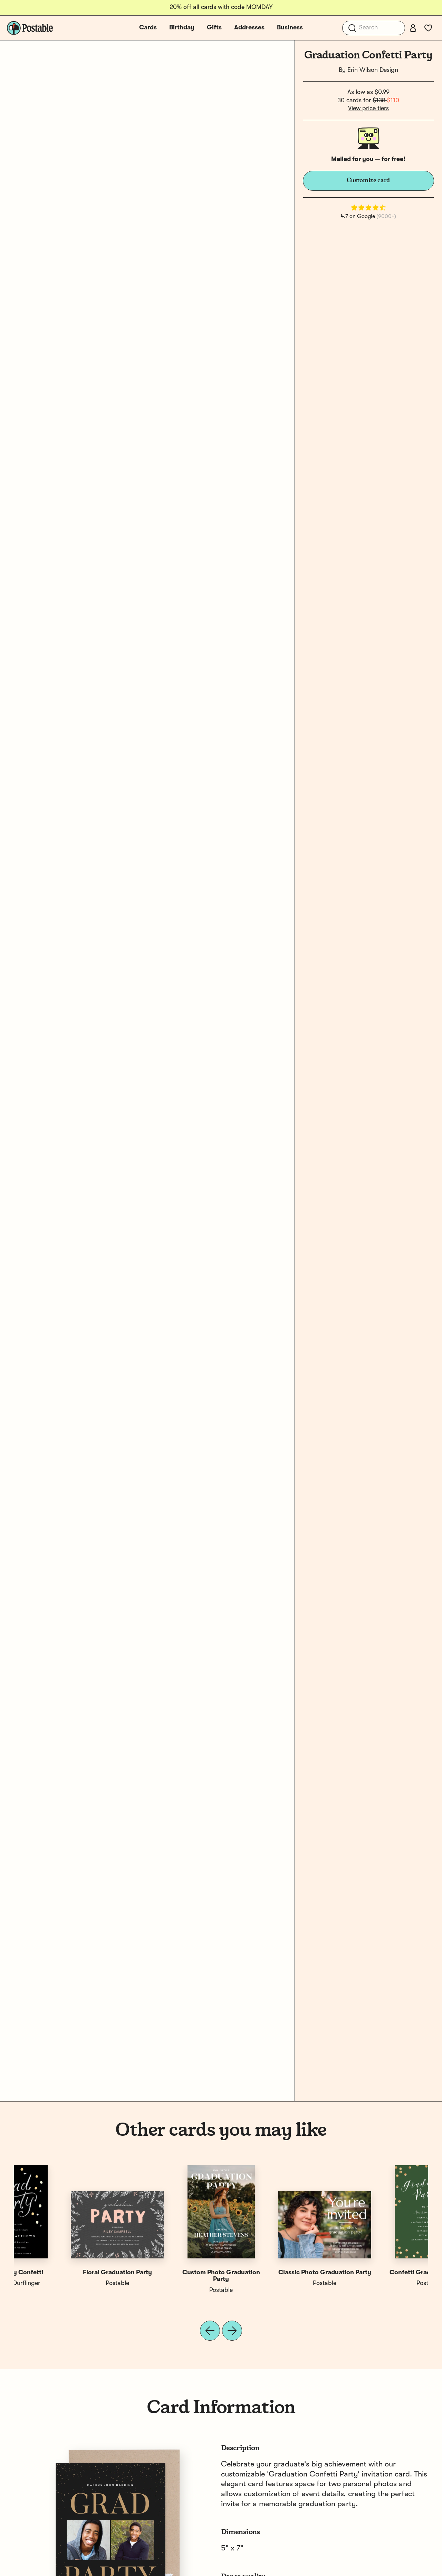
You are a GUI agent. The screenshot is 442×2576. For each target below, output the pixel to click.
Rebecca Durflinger (376, 2283)
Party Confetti (169, 2272)
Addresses (249, 28)
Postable (65, 2283)
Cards (148, 28)
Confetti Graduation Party (65, 2272)
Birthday (181, 28)
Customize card (368, 180)
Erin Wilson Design (372, 70)
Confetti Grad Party (273, 2272)
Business (290, 28)
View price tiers (368, 108)
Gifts (214, 28)
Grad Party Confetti (376, 2272)
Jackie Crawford (169, 2283)
